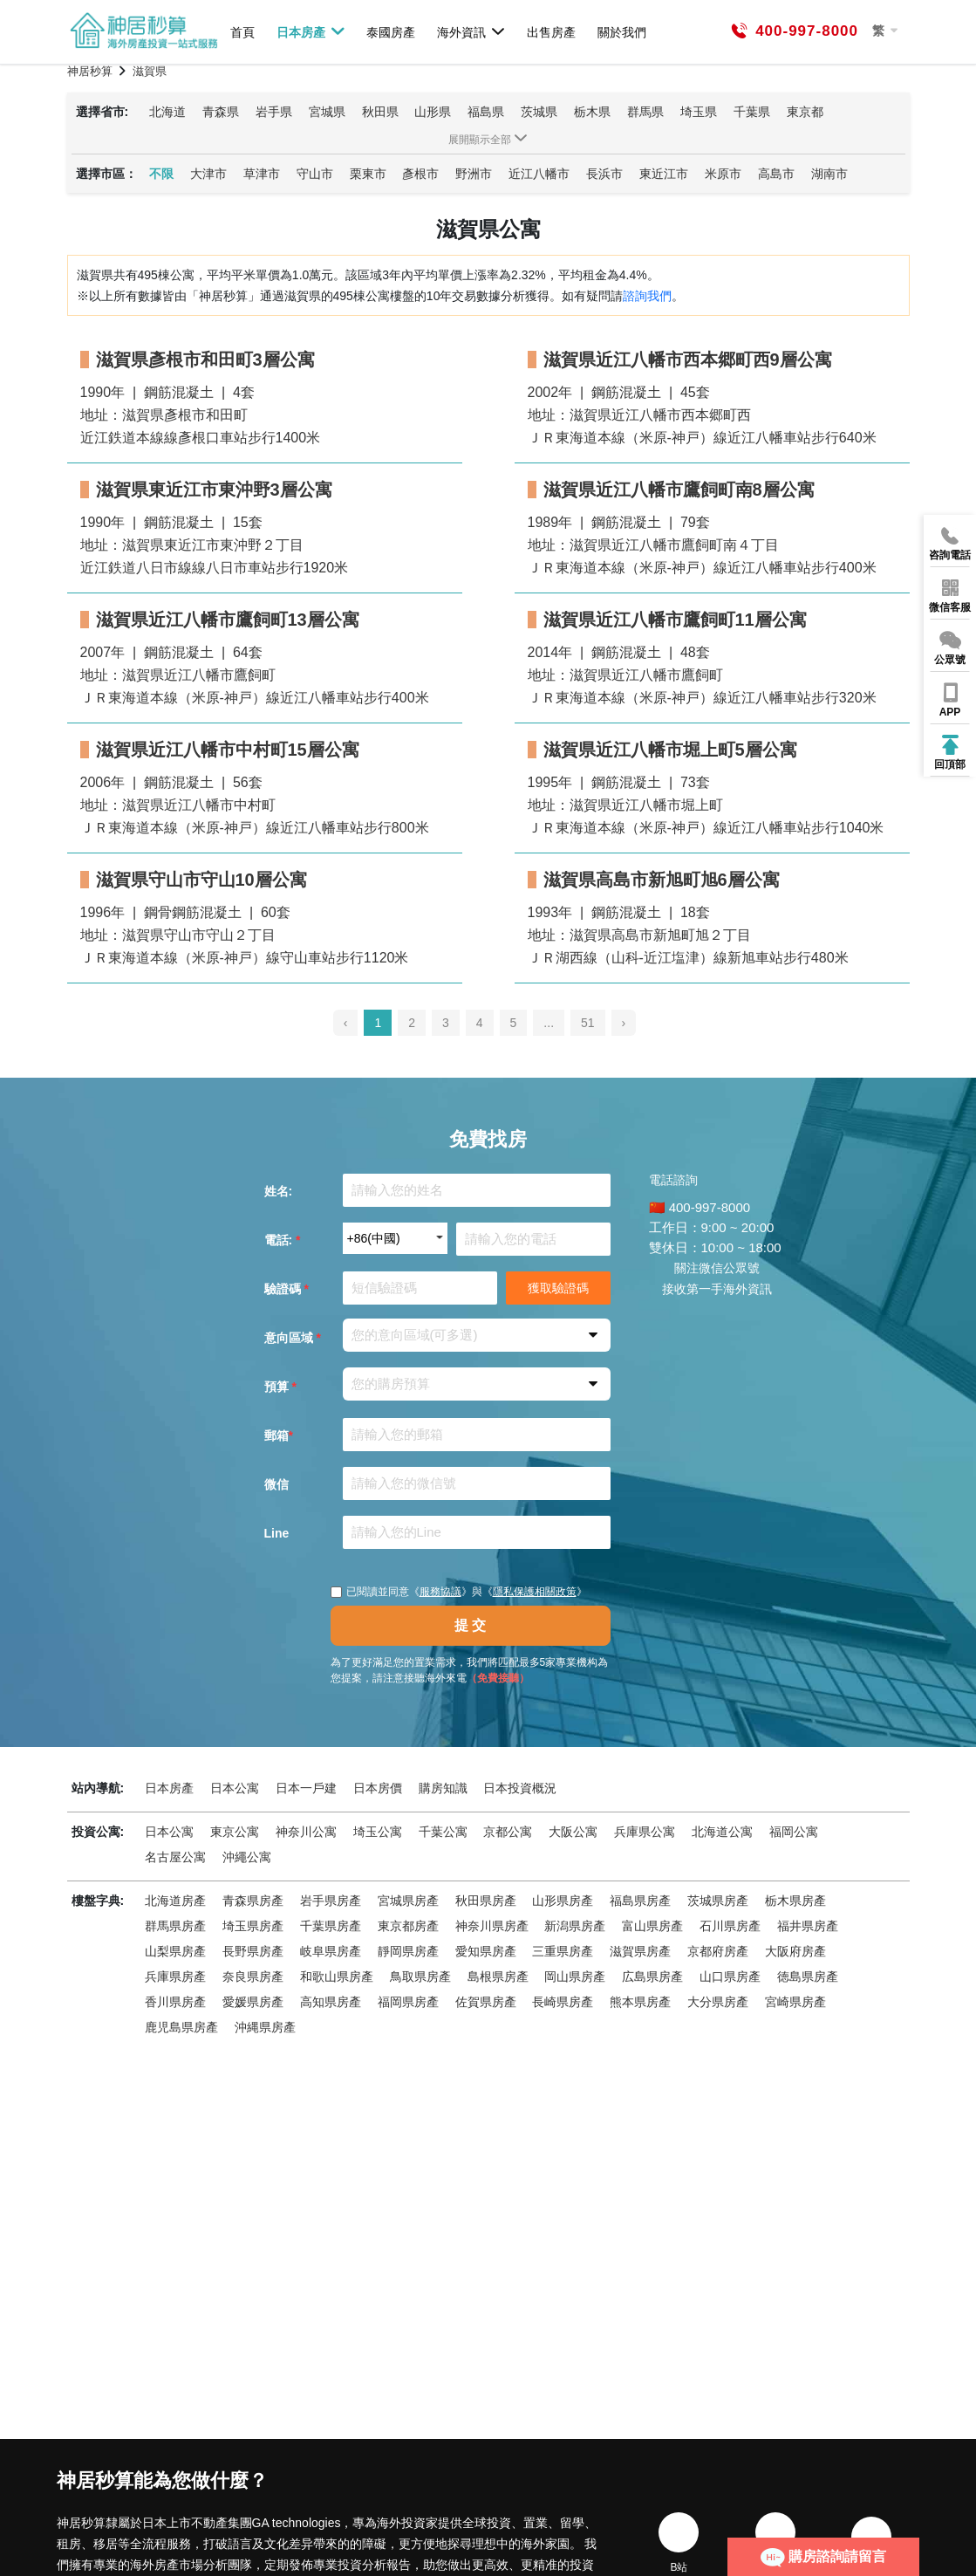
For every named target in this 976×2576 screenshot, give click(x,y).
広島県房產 (652, 1976)
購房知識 (443, 1788)
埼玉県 (698, 112)
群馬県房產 (175, 1926)
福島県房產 (640, 1901)
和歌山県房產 (336, 1976)
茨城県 (539, 112)
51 (588, 1023)
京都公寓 (507, 1832)
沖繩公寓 (246, 1857)
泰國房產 (390, 31)
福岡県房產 (408, 2002)
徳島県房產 (807, 1976)
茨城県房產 (717, 1901)
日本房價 (377, 1788)
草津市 (261, 174)
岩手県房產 (330, 1901)
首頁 (242, 31)
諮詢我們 (647, 296)
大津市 (208, 174)
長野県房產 (252, 1951)
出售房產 (551, 31)
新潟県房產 (574, 1926)
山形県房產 (562, 1901)
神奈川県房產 (492, 1926)
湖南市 (829, 174)
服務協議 (440, 1592)
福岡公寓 (793, 1832)
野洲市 (473, 174)
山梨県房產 (175, 1951)
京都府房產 (717, 1951)
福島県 (486, 112)
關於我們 (621, 31)
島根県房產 (498, 1976)
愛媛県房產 (252, 2002)
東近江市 (663, 174)
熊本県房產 (640, 2002)
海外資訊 (471, 31)
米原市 (723, 174)
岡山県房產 (574, 1976)
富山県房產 (652, 1926)
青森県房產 (252, 1901)
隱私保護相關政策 (535, 1592)
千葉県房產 (330, 1926)
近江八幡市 (539, 174)
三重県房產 (562, 1951)
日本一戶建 (306, 1788)
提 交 (470, 1625)
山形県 (432, 112)
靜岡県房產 (408, 1951)
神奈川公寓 (306, 1832)
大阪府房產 (795, 1951)
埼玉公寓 (377, 1832)
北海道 (167, 112)
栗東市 (368, 174)
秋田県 (380, 112)
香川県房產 (175, 2002)
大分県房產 (717, 2002)
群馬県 (645, 112)
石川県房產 (730, 1926)
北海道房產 (175, 1901)
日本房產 (310, 31)
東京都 (805, 112)
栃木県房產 (795, 1901)
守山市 (315, 174)
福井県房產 (807, 1926)
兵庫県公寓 (644, 1832)
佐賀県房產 (485, 2002)
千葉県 (752, 112)
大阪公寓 (573, 1832)
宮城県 (327, 112)
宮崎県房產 (795, 2002)
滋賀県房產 (640, 1951)
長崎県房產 (562, 2002)
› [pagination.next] (624, 1023)
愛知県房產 (485, 1951)
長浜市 (604, 174)
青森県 (220, 112)
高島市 (776, 174)
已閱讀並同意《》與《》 (459, 1591)
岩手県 (274, 112)
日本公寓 (234, 1788)
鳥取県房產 (420, 1976)
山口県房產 (730, 1976)
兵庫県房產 (175, 1976)
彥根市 (420, 174)
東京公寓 (234, 1832)
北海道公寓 (722, 1832)
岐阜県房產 (330, 1951)
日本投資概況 (519, 1788)
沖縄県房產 (265, 2027)
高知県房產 (330, 2002)
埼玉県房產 (252, 1926)
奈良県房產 (252, 1976)
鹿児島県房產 (181, 2027)
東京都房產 (408, 1926)
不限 (161, 174)
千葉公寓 (443, 1832)
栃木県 (592, 112)
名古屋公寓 (175, 1857)
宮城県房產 (408, 1901)
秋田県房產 (485, 1901)
